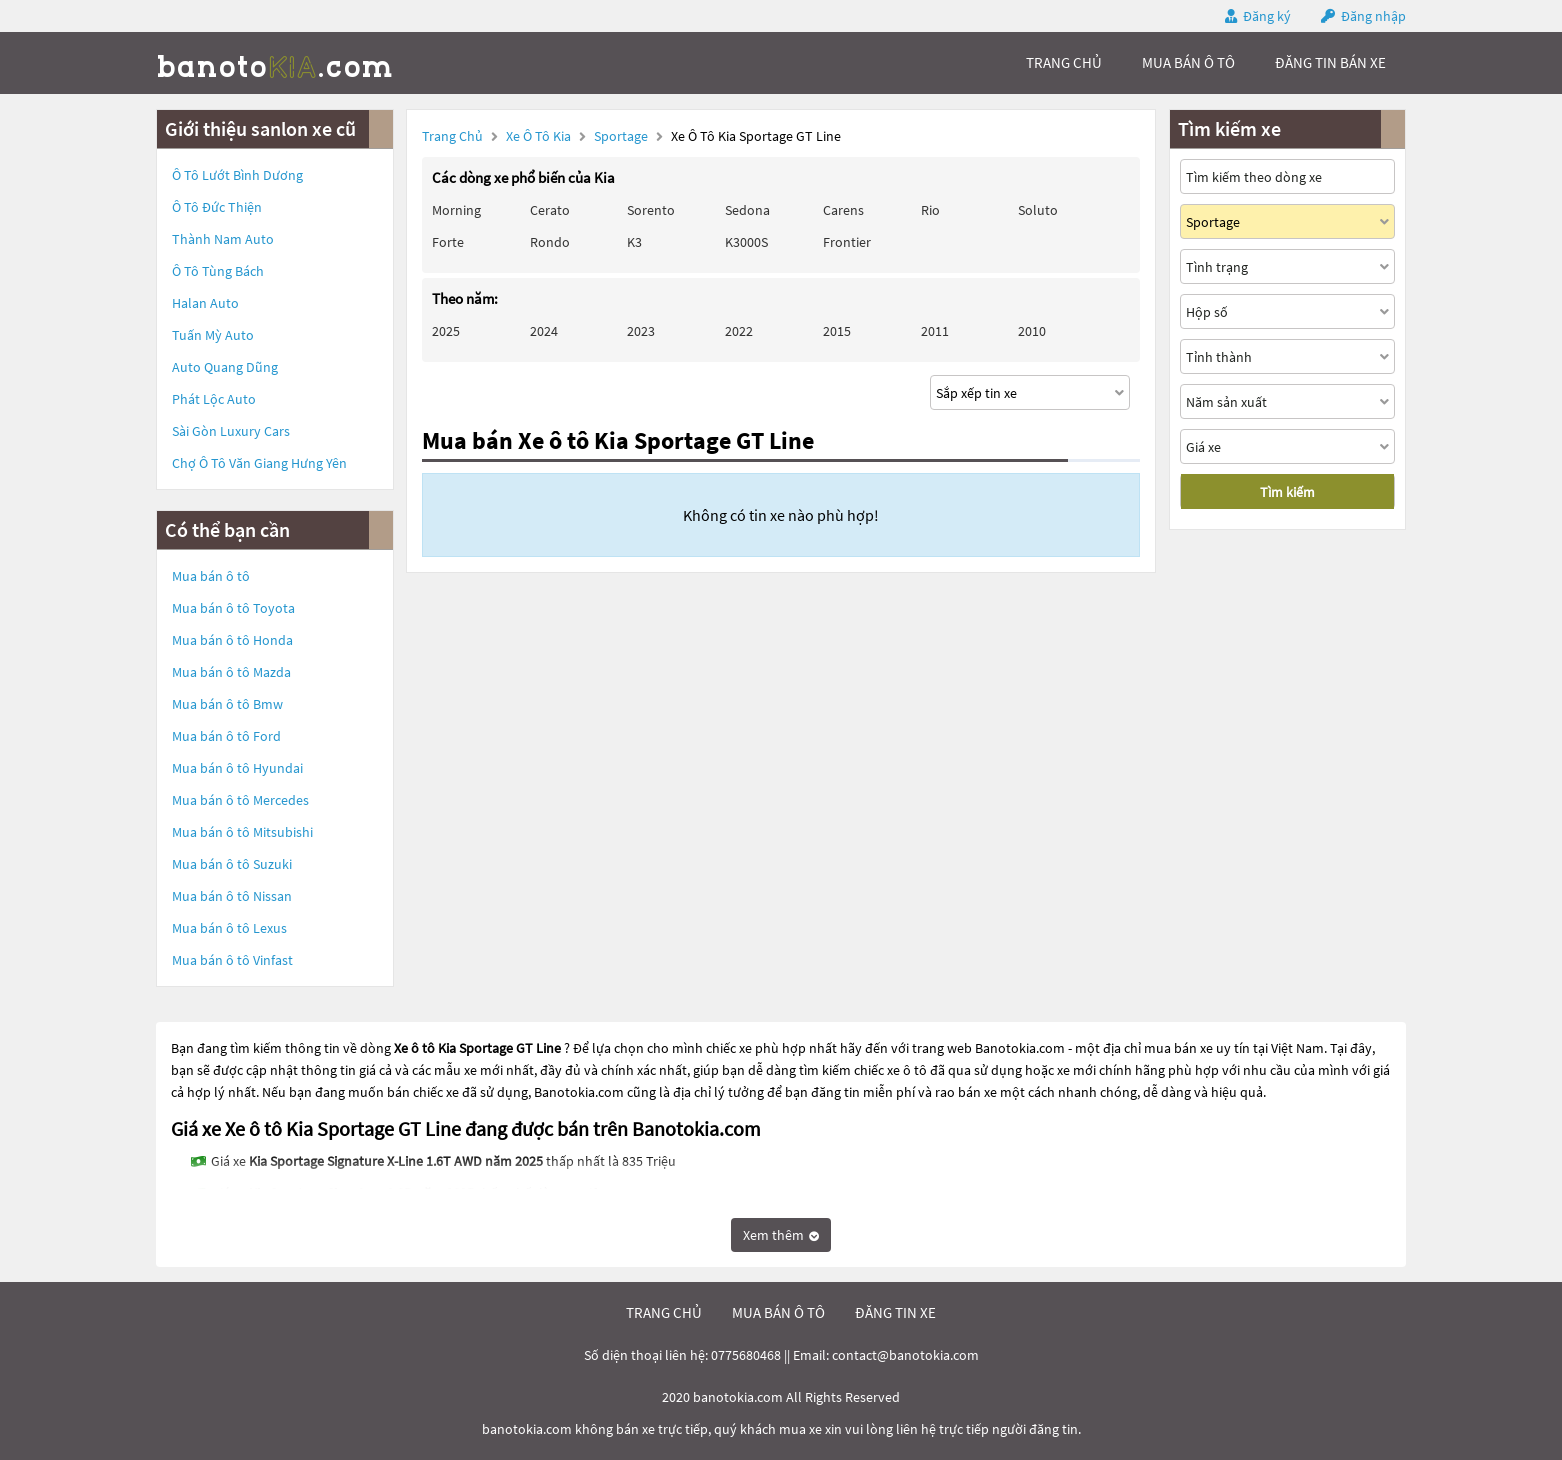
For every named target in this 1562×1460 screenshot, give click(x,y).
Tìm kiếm (1287, 492)
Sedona (747, 210)
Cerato (550, 210)
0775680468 (746, 1355)
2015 (837, 331)
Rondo (550, 242)
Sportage (622, 136)
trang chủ (1064, 62)
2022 (739, 331)
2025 (446, 331)
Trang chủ (452, 136)
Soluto (1038, 210)
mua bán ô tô (1188, 62)
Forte (448, 242)
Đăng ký (1267, 16)
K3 (634, 242)
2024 (544, 331)
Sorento (651, 210)
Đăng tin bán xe (1330, 62)
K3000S (746, 242)
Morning (456, 210)
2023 (641, 331)
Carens (843, 210)
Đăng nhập (1373, 16)
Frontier (847, 242)
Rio (930, 210)
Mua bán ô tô (211, 576)
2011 (935, 331)
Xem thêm (781, 1235)
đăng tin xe (895, 1312)
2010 (1032, 331)
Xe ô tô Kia (538, 136)
